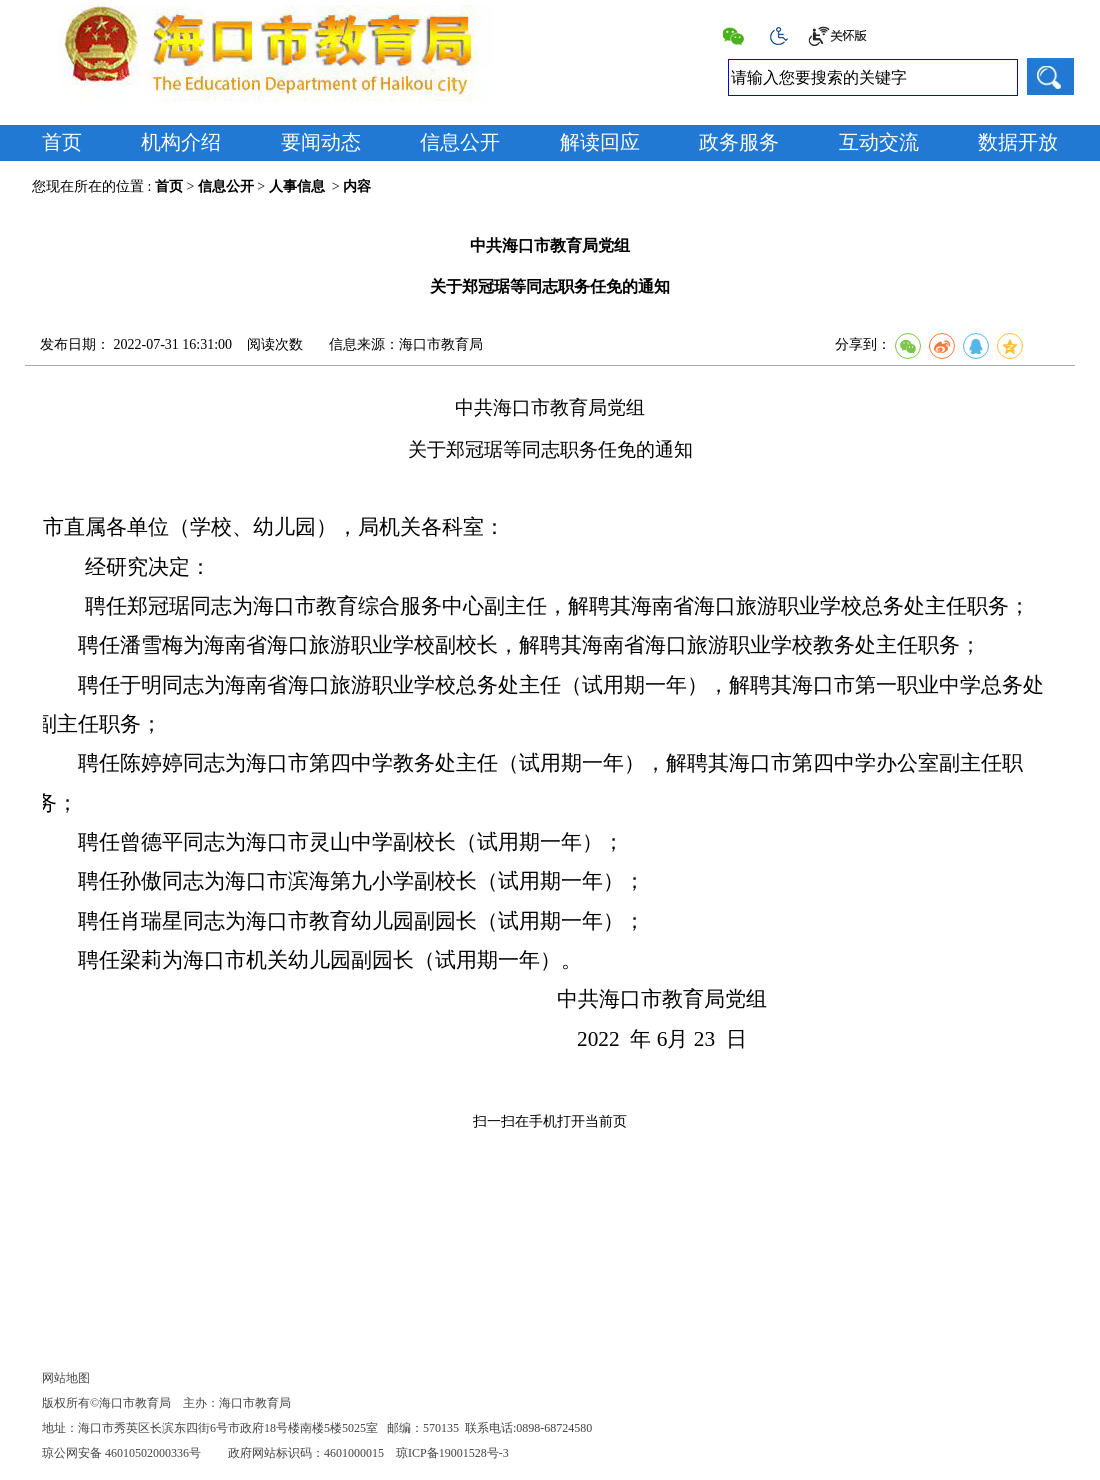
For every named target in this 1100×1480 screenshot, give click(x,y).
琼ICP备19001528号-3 (452, 1453)
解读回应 (600, 142)
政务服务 (739, 142)
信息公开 (460, 142)
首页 (62, 142)
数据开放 (1018, 142)
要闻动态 (321, 142)
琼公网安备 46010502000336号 (121, 1453)
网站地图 (66, 1378)
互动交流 (879, 142)
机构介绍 (181, 142)
